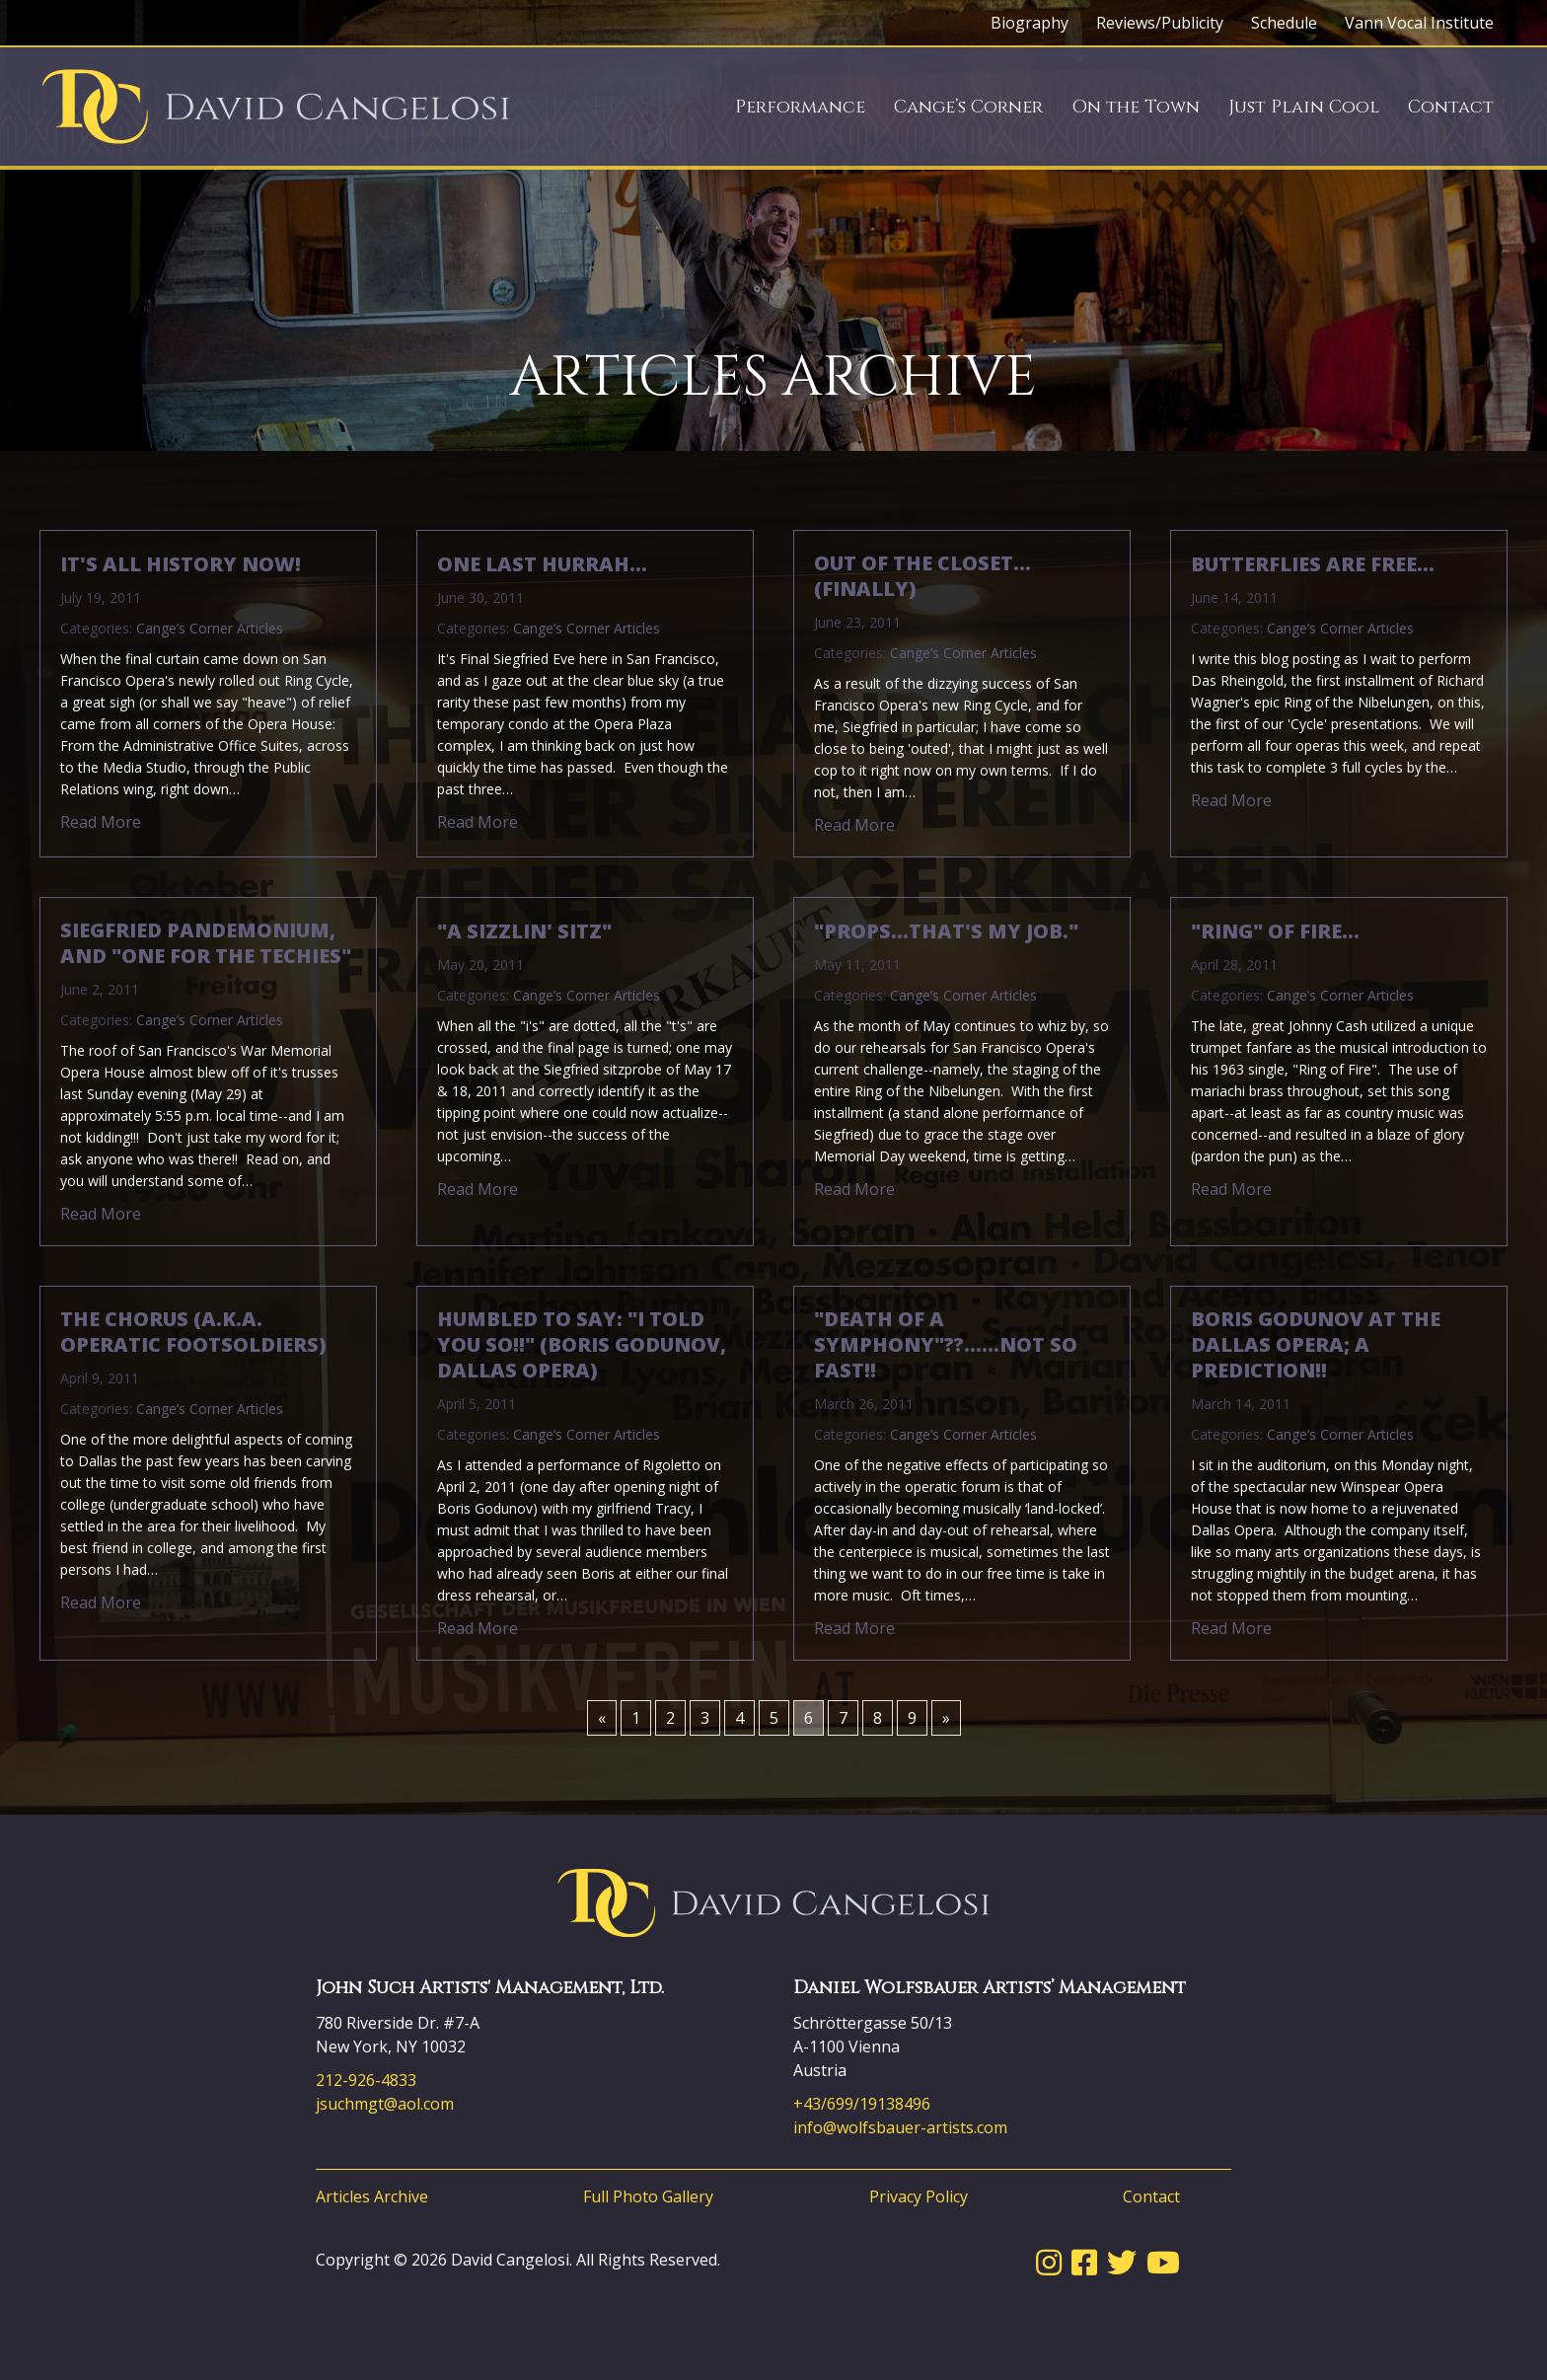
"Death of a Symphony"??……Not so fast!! (945, 1344)
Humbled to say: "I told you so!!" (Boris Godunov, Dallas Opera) (581, 1344)
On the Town (1135, 107)
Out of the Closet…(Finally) (922, 576)
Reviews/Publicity (1159, 23)
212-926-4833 (366, 2080)
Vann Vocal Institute (1419, 23)
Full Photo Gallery (648, 2196)
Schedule (1284, 23)
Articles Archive (372, 2196)
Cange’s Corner (968, 107)
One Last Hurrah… (542, 564)
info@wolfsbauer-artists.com (900, 2127)
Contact (1451, 107)
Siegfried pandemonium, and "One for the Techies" (205, 943)
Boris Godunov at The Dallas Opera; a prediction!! (1315, 1344)
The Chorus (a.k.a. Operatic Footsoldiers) (193, 1332)
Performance (800, 107)
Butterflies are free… (1313, 564)
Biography (1029, 23)
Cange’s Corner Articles (209, 628)
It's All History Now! (180, 564)
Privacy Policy (918, 2196)
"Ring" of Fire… (1275, 931)
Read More (100, 822)
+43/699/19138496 (861, 2104)
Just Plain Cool (1303, 107)
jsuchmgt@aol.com (385, 2104)
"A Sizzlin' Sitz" (524, 931)
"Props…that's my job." (946, 931)
